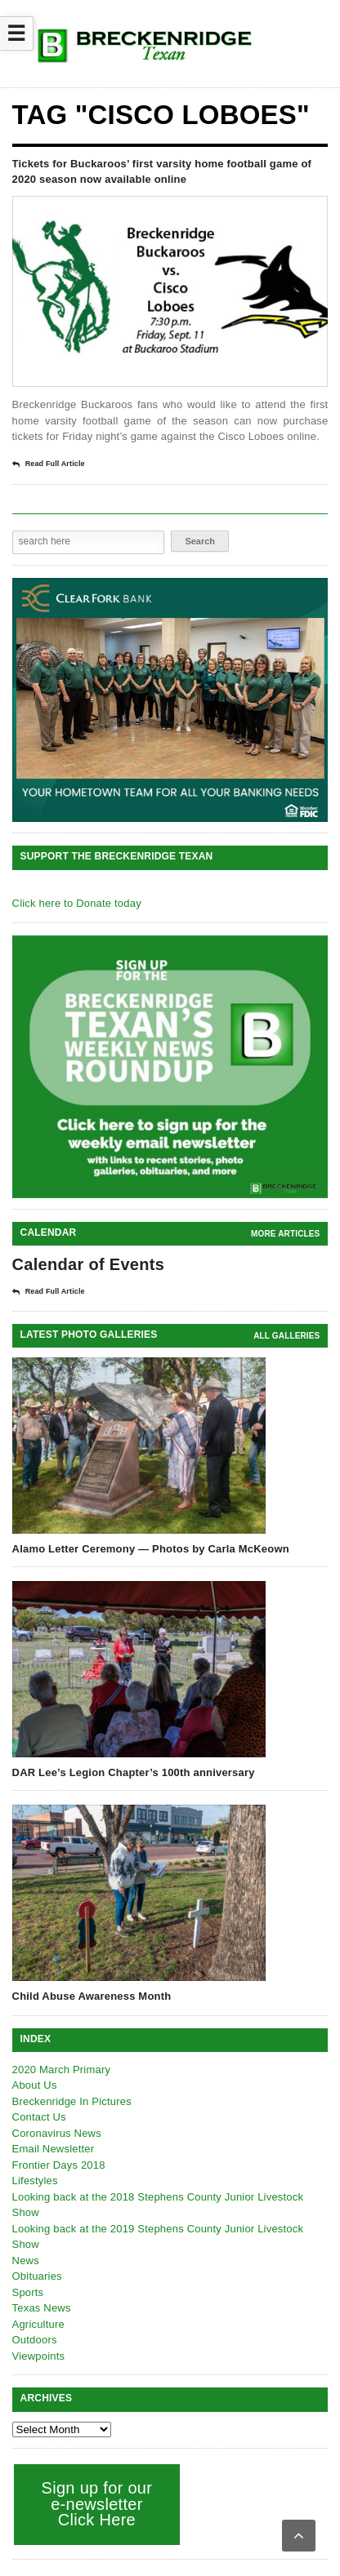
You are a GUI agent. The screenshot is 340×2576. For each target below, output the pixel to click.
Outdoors (34, 2340)
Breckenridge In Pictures (72, 2101)
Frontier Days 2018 (58, 2165)
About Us (34, 2085)
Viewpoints (38, 2356)
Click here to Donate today (76, 903)
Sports (28, 2292)
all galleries (286, 1335)
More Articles (285, 1233)
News (25, 2260)
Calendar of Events (88, 1264)
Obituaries (37, 2276)
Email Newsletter (53, 2149)
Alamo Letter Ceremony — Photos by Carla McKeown (150, 1549)
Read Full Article (48, 464)
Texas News (41, 2308)
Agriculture (38, 2324)
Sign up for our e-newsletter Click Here (97, 2504)
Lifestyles (35, 2180)
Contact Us (39, 2117)
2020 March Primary (61, 2069)
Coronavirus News (56, 2133)
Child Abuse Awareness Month (92, 1996)
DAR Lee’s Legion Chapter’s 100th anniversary (133, 1772)
